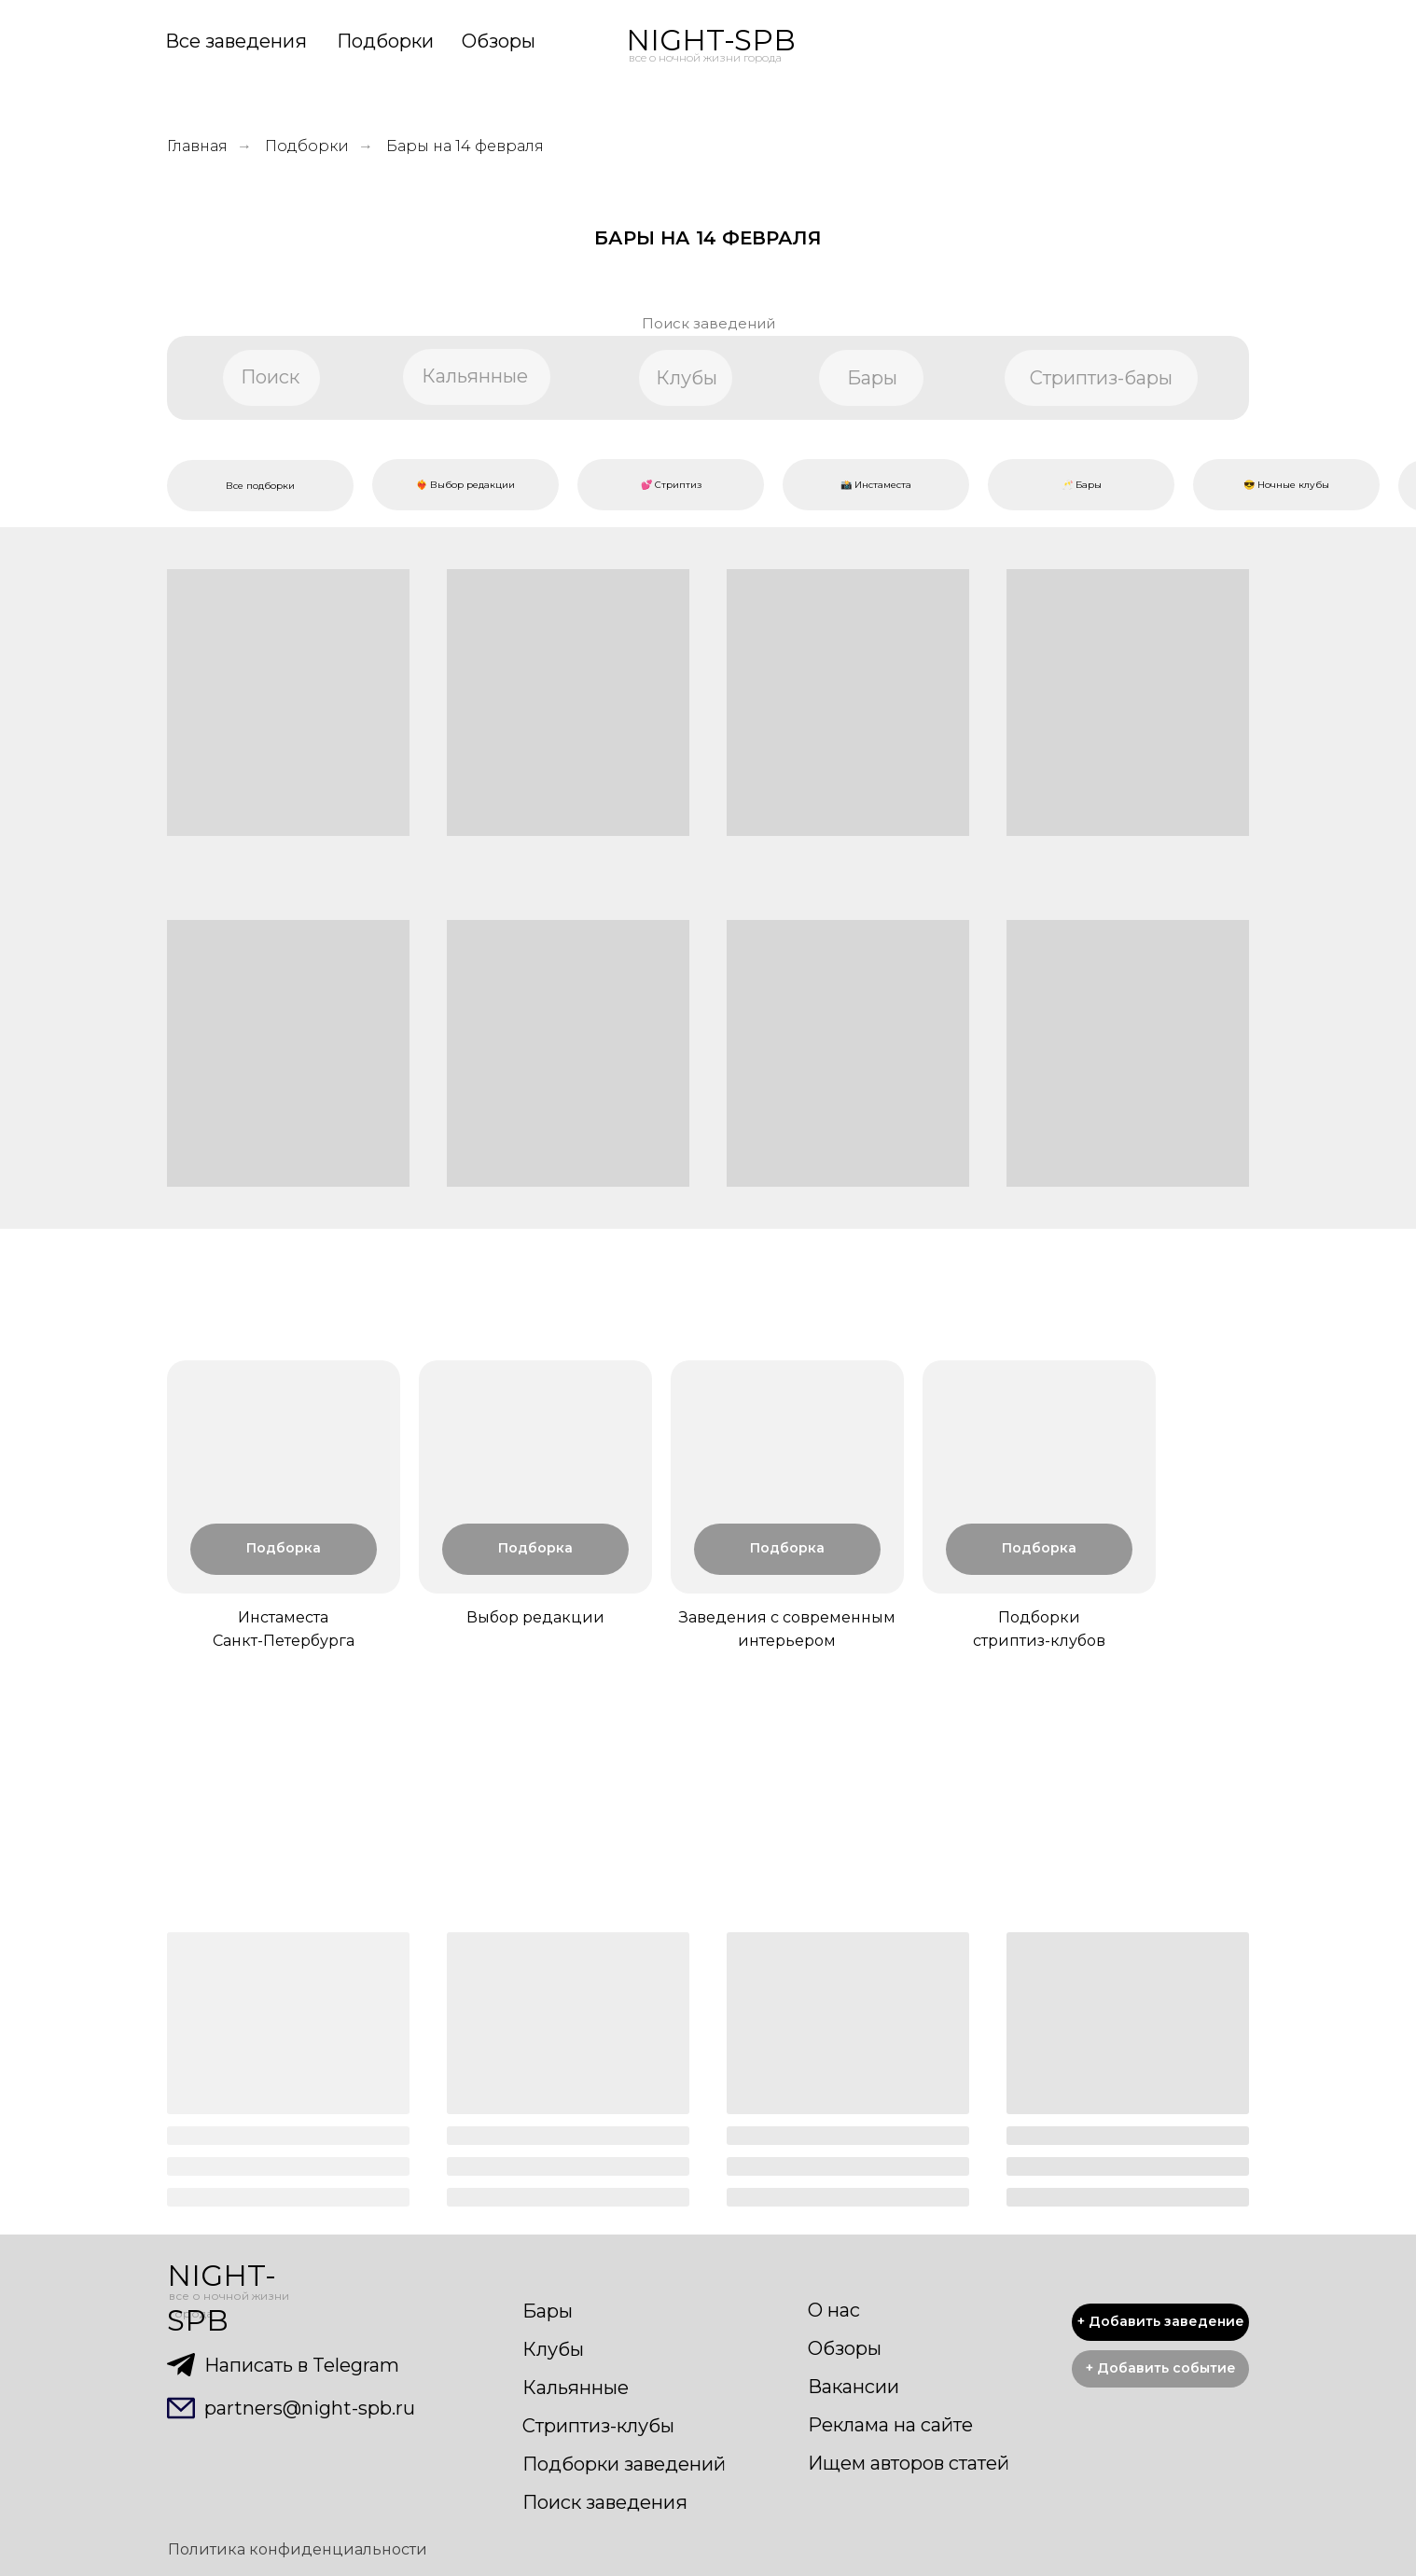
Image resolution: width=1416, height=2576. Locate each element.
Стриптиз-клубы (598, 2426)
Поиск (270, 377)
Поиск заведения (604, 2502)
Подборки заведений (624, 2464)
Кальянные (575, 2387)
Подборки (385, 41)
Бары (547, 2311)
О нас (834, 2310)
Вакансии (853, 2386)
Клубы (553, 2349)
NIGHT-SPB (711, 40)
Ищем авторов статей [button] (908, 2463)
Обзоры (498, 41)
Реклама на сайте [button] (890, 2425)
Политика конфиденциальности (297, 2549)
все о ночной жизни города (705, 57)
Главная (197, 146)
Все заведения (236, 41)
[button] (1160, 2369)
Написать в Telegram (301, 2365)
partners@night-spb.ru (309, 2408)
